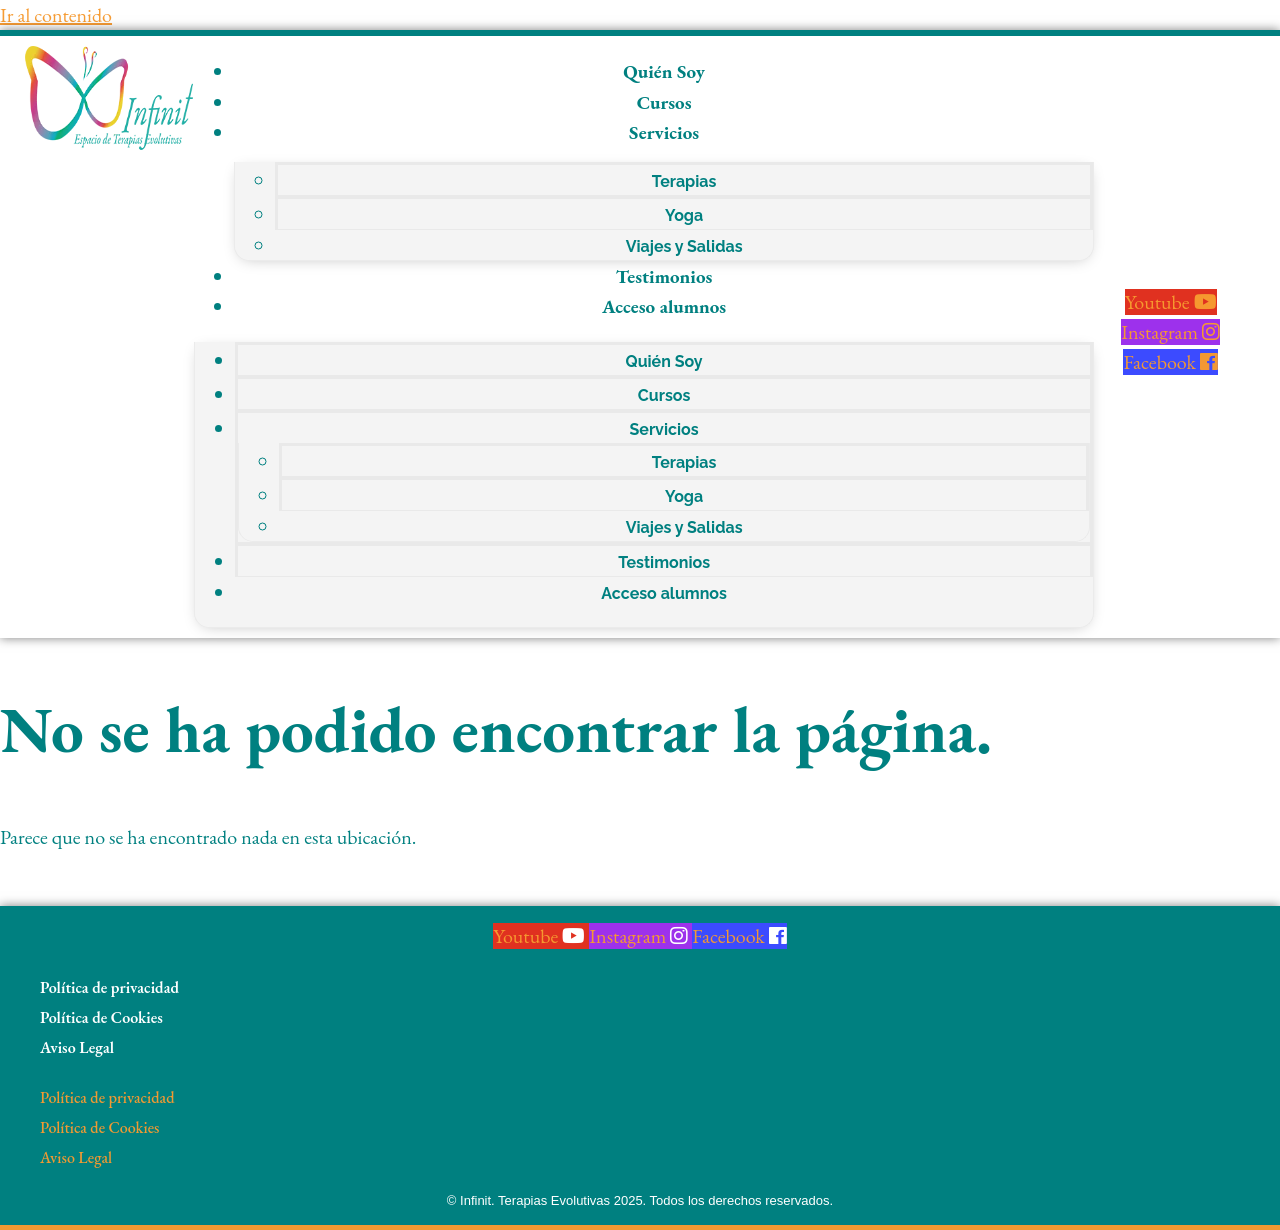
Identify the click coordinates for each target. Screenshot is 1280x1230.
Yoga (684, 215)
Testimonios (664, 276)
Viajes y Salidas (684, 246)
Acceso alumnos (664, 306)
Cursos (664, 102)
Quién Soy (664, 71)
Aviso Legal (77, 1047)
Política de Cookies (101, 1017)
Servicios (664, 132)
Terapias (684, 181)
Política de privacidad (109, 987)
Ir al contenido (56, 15)
